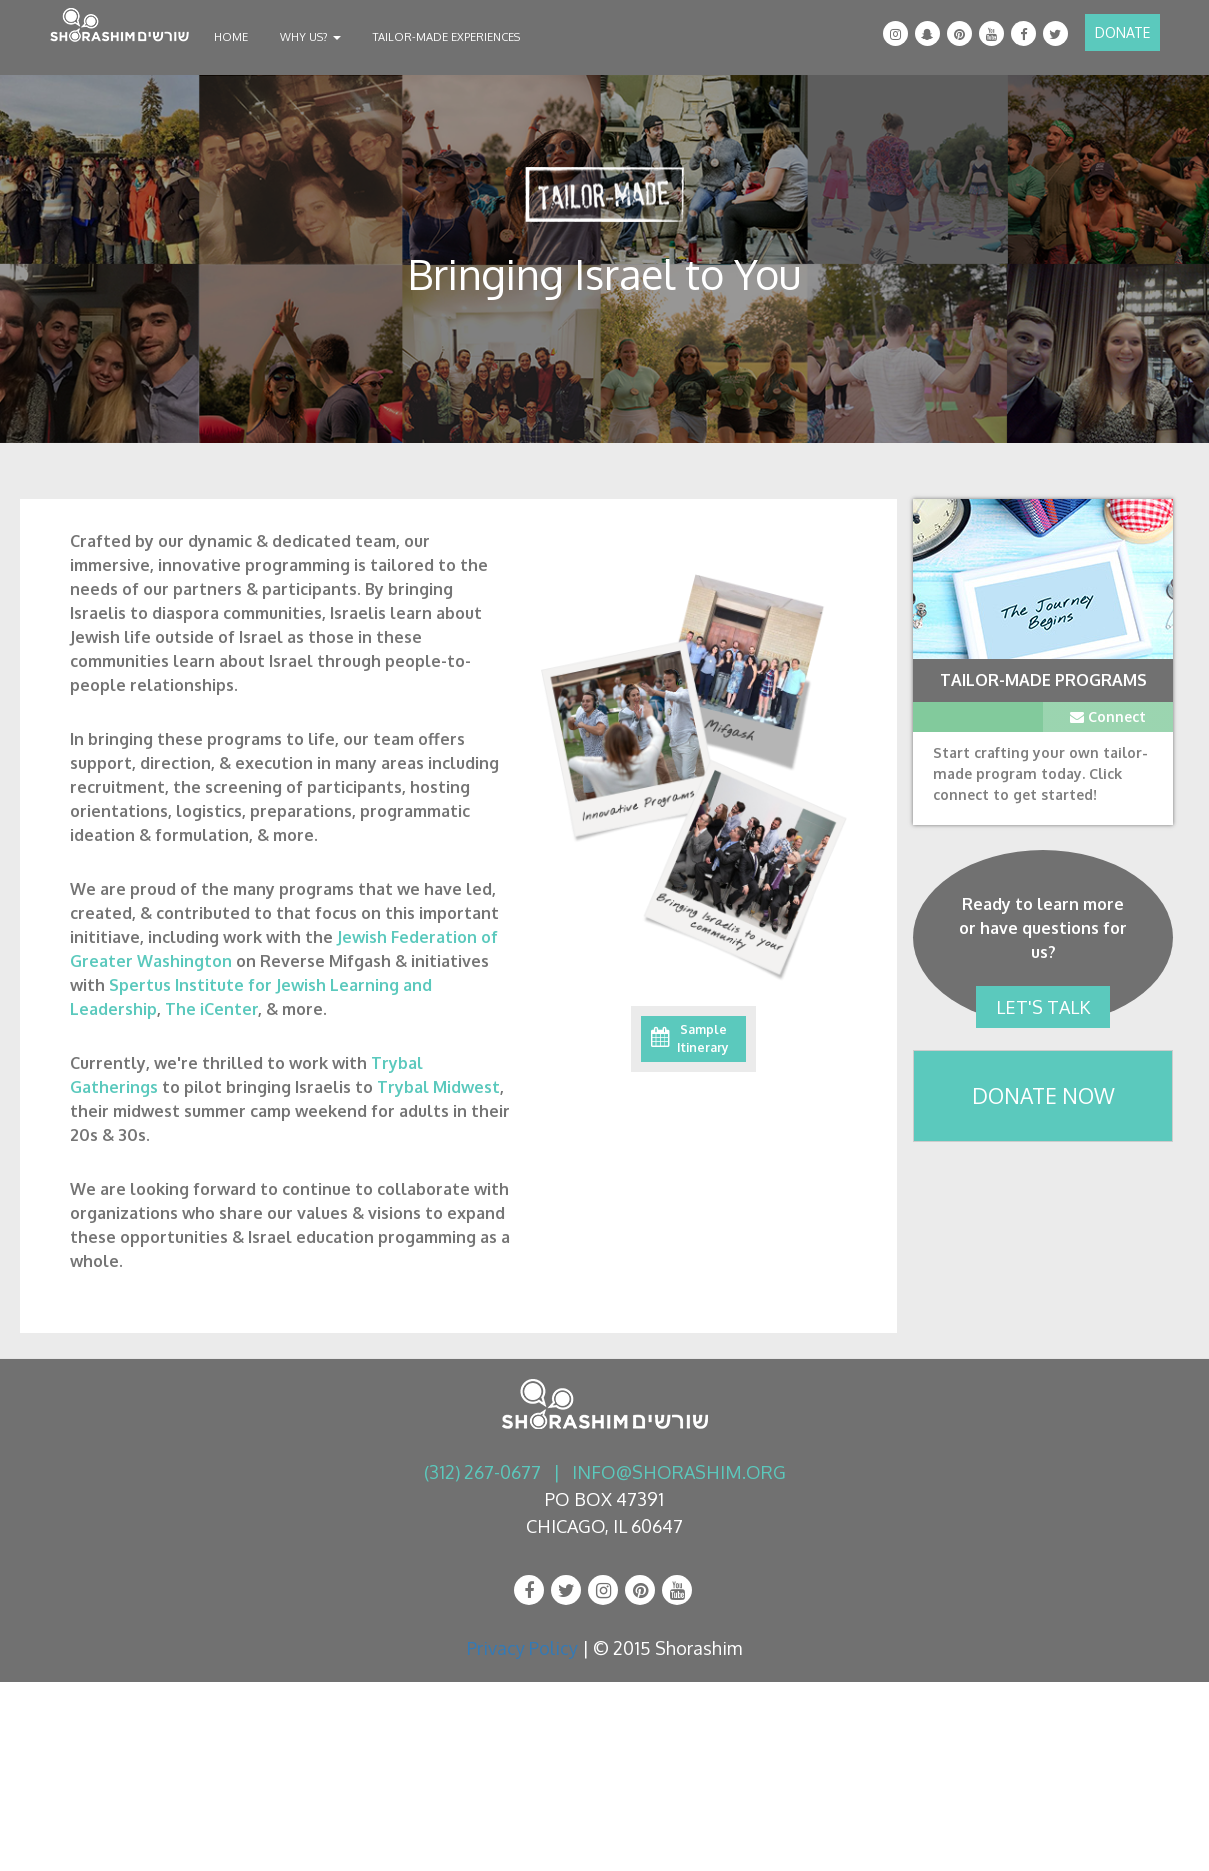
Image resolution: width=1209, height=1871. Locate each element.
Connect (1108, 716)
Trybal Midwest (438, 1087)
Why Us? (310, 37)
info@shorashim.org (679, 1472)
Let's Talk (1043, 1007)
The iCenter (211, 1009)
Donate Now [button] (1043, 1095)
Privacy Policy (522, 1648)
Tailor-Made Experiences (446, 37)
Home (231, 37)
